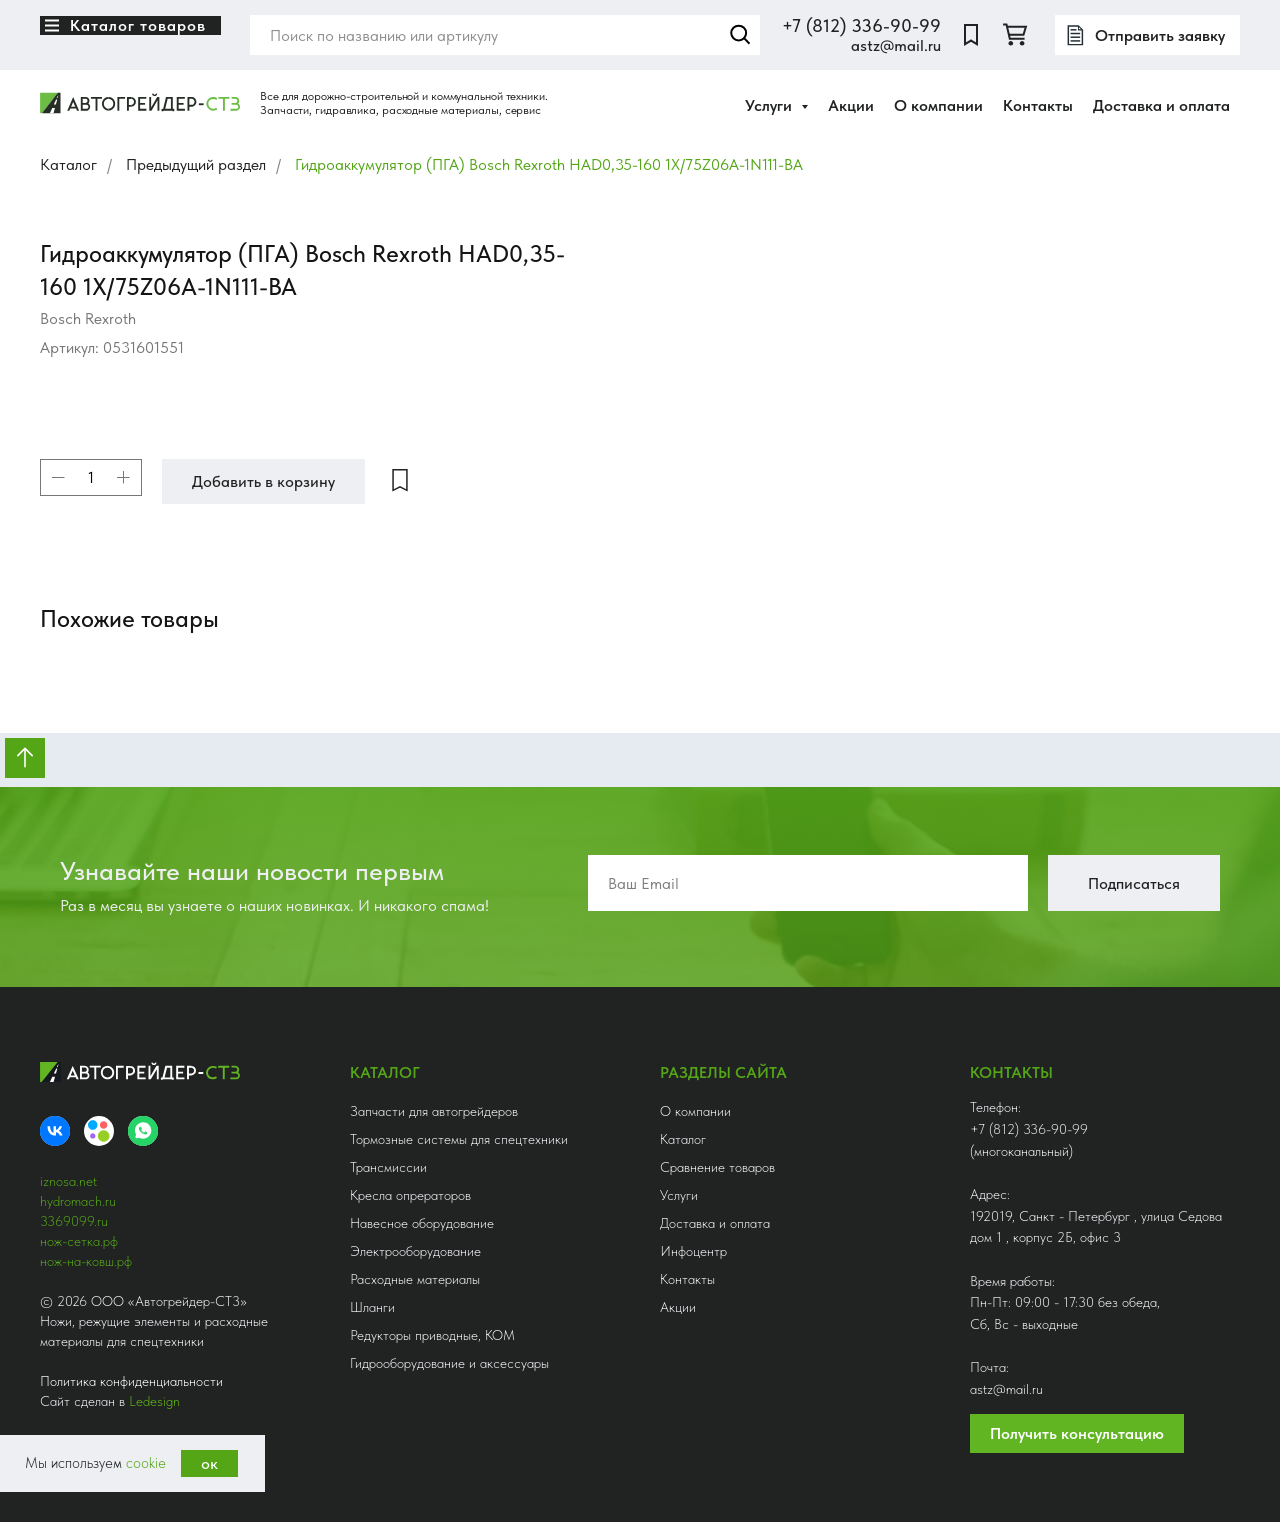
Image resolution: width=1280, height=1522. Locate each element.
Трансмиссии (388, 1167)
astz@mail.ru (896, 45)
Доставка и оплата (1161, 105)
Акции (851, 105)
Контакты (1038, 105)
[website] (971, 35)
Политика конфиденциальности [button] (131, 1381)
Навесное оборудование (422, 1223)
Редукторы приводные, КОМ (432, 1335)
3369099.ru (74, 1221)
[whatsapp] (143, 1131)
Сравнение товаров (717, 1167)
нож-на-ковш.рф (86, 1261)
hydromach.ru (78, 1201)
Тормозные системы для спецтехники (459, 1139)
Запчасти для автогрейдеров (434, 1111)
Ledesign (154, 1401)
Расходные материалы (415, 1279)
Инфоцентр (693, 1251)
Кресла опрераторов (410, 1195)
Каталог (68, 164)
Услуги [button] (770, 105)
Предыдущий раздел (196, 164)
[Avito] (99, 1131)
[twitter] (1015, 35)
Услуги (679, 1195)
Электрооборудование (415, 1251)
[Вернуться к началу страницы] (25, 758)
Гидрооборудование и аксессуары (449, 1363)
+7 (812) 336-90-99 (861, 25)
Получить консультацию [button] (1077, 1433)
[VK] (55, 1131)
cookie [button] (146, 1463)
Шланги (372, 1307)
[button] (1147, 35)
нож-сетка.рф (79, 1241)
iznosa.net (68, 1181)
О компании (938, 105)
